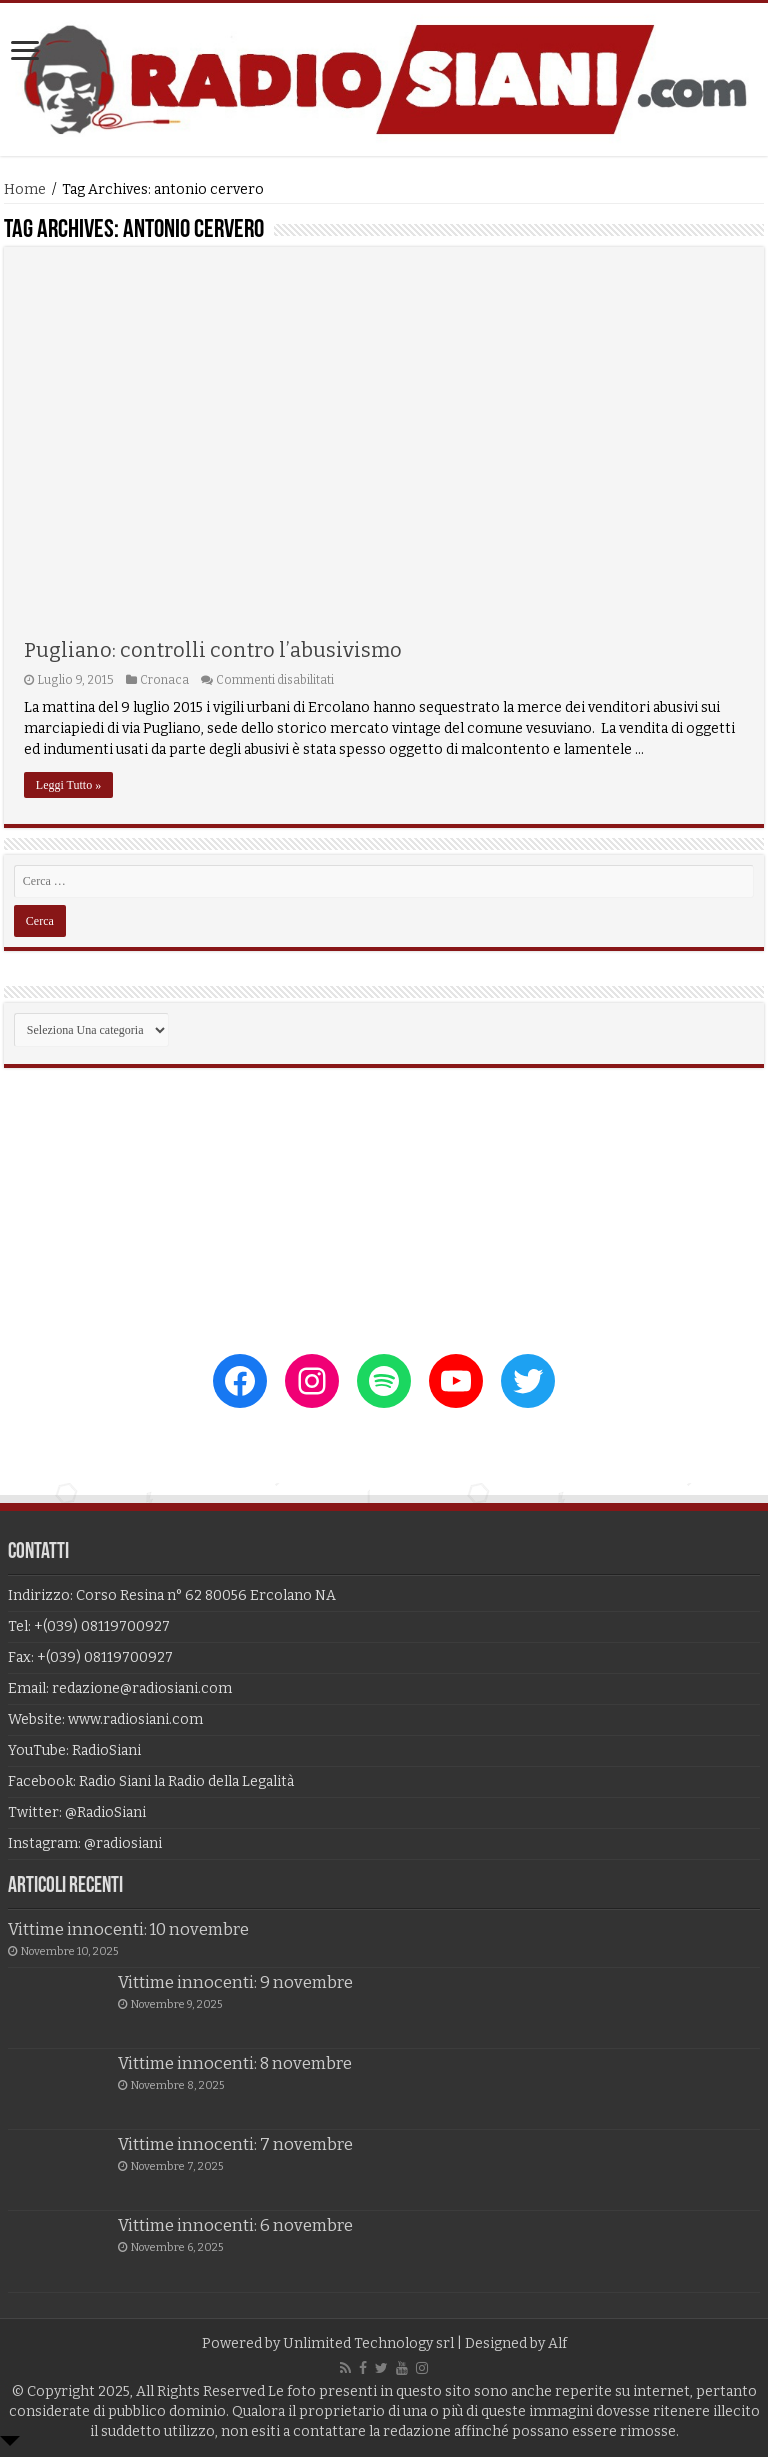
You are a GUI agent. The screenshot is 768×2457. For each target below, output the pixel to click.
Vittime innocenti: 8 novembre (235, 2063)
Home (25, 189)
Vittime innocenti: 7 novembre (235, 2144)
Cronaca (164, 680)
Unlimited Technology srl (368, 2343)
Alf (557, 2343)
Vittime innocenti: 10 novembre (128, 1929)
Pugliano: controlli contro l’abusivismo (213, 650)
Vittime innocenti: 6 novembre (235, 2225)
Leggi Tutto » (68, 785)
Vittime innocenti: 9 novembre (235, 1982)
